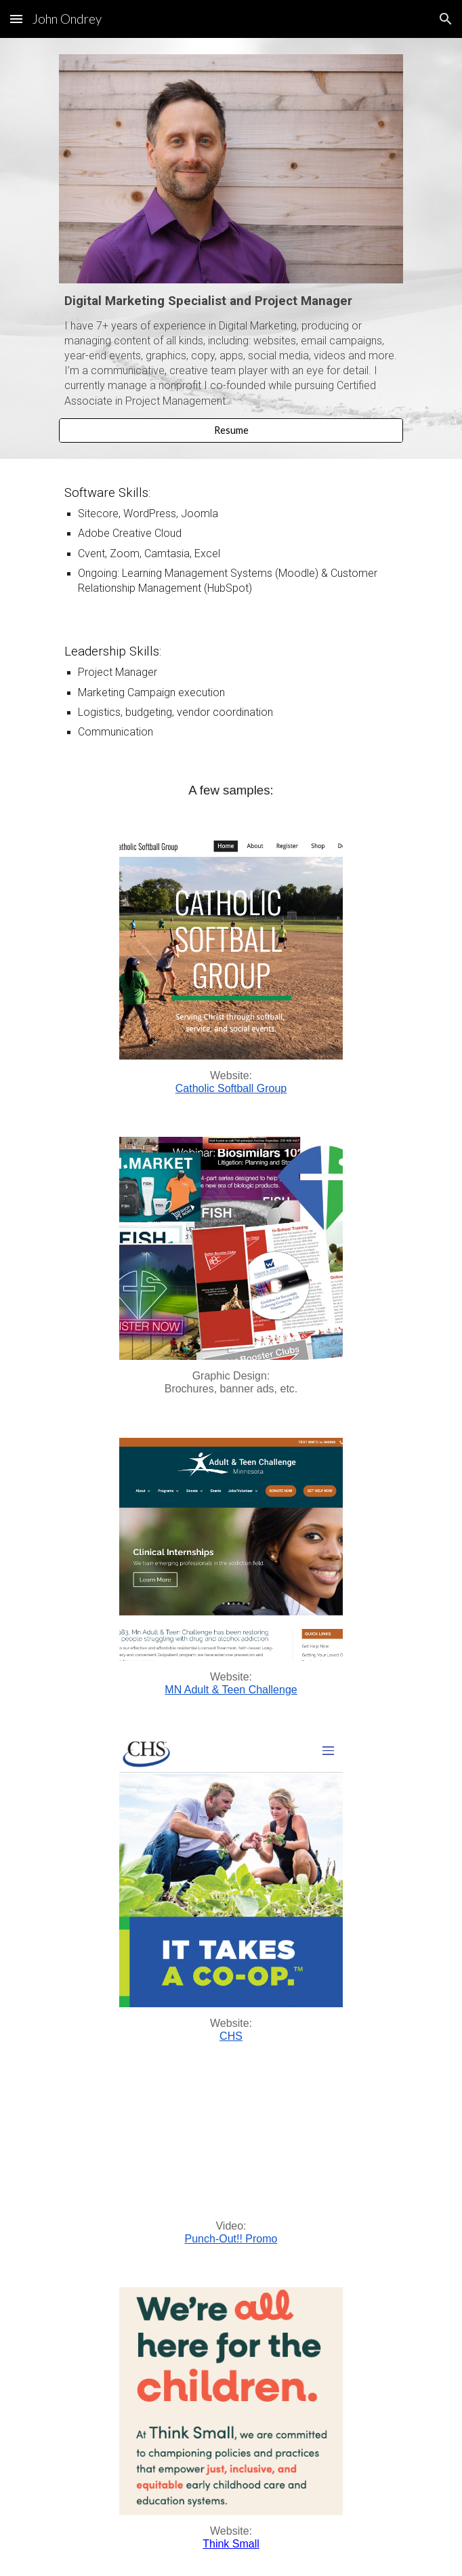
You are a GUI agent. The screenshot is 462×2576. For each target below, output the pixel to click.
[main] (230, 350)
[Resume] (231, 429)
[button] (16, 18)
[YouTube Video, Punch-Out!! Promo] (230, 2147)
